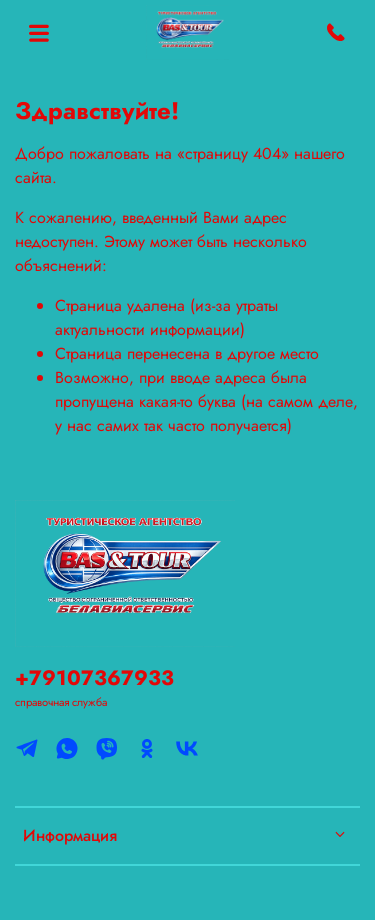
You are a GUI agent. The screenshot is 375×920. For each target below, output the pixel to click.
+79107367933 (94, 678)
